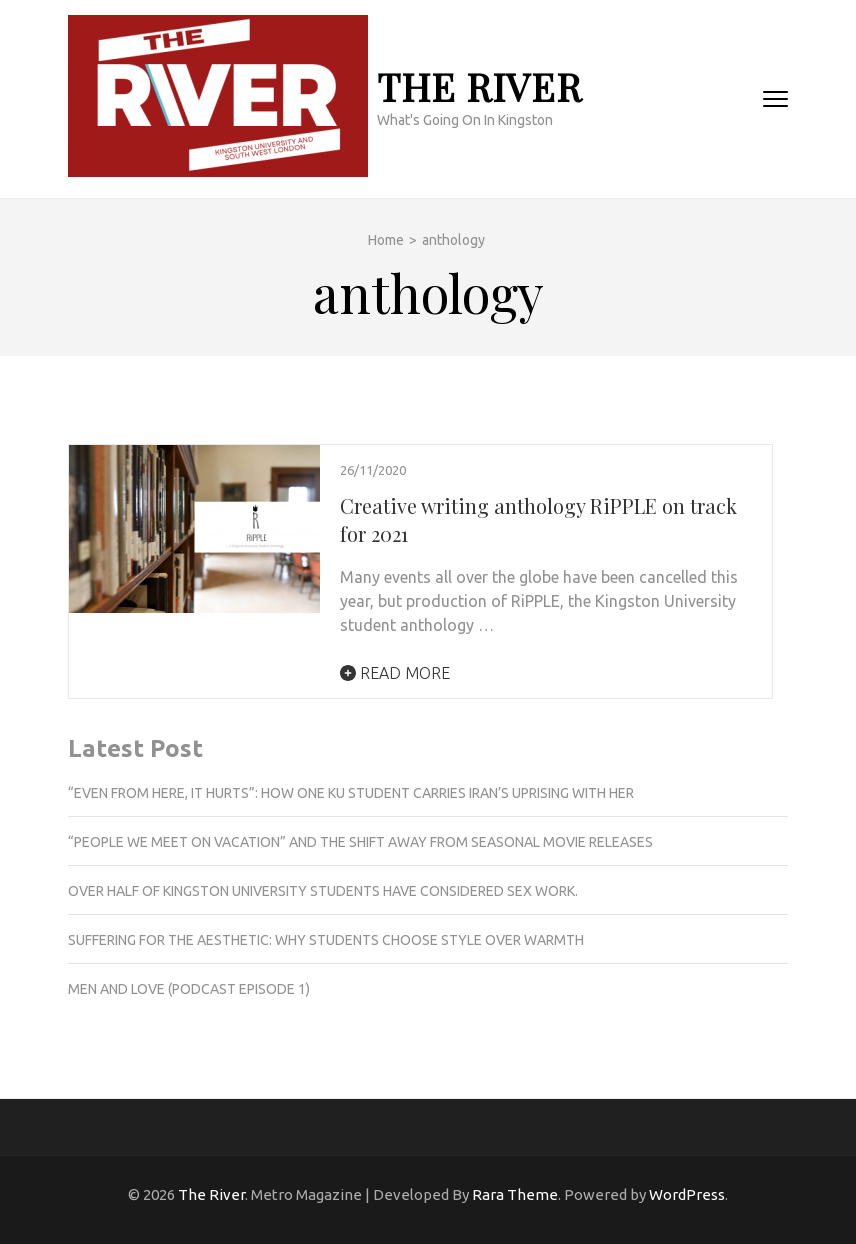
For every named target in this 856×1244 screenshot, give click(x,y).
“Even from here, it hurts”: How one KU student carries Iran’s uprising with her (352, 793)
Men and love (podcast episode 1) (189, 989)
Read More (395, 673)
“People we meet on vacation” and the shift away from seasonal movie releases (360, 842)
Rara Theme (515, 1194)
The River (479, 86)
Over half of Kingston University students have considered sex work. (323, 891)
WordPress (687, 1194)
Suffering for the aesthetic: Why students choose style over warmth (326, 940)
